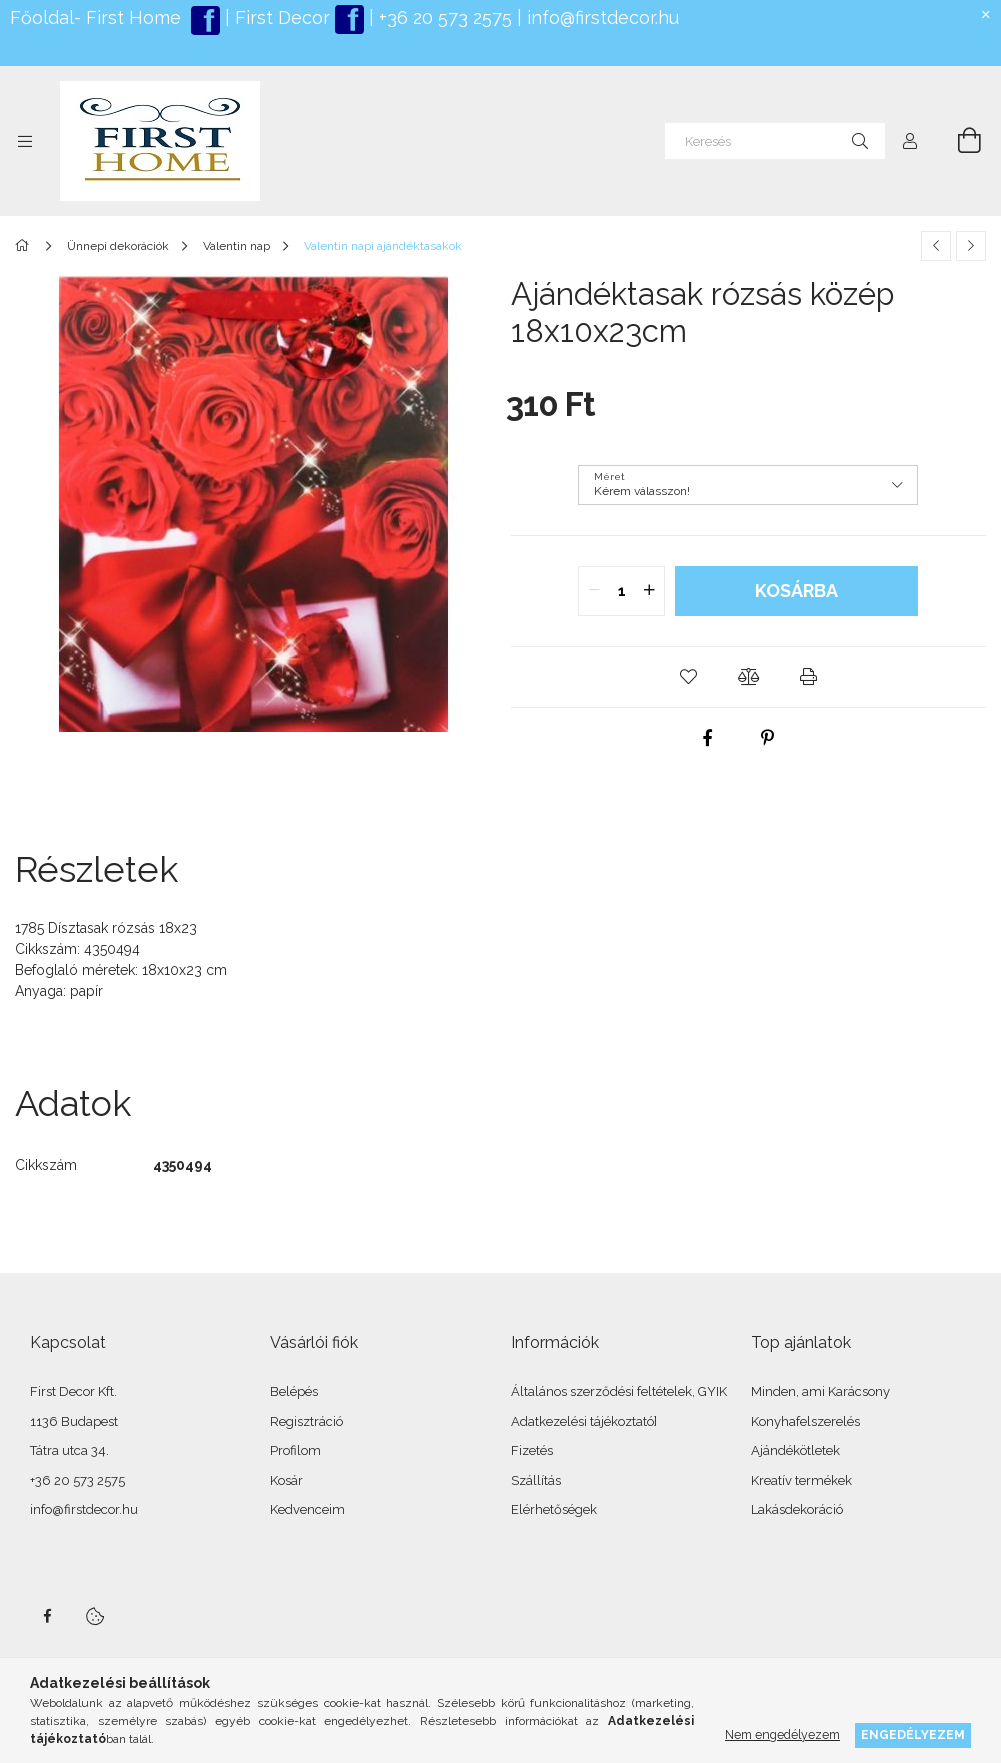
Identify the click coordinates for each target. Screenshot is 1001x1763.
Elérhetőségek (554, 1509)
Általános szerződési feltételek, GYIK (619, 1391)
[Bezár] (986, 15)
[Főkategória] (25, 246)
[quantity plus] (649, 591)
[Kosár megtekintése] (958, 141)
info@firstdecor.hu (603, 17)
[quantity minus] (594, 591)
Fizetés (532, 1450)
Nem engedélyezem (782, 1734)
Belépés (294, 1391)
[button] (688, 677)
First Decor (280, 17)
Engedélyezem (913, 1734)
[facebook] (708, 738)
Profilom (295, 1450)
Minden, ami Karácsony (820, 1391)
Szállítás (536, 1480)
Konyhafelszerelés (805, 1421)
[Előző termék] (936, 246)
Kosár (286, 1480)
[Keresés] (775, 141)
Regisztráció (306, 1421)
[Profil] (910, 141)
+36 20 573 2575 (443, 17)
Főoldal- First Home (95, 17)
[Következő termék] (971, 246)
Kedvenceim (307, 1509)
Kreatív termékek (801, 1480)
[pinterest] (768, 738)
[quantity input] (621, 591)
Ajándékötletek (795, 1450)
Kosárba (796, 590)
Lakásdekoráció (797, 1509)
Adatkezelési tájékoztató (582, 1421)
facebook (47, 1616)
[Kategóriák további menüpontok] (25, 141)
